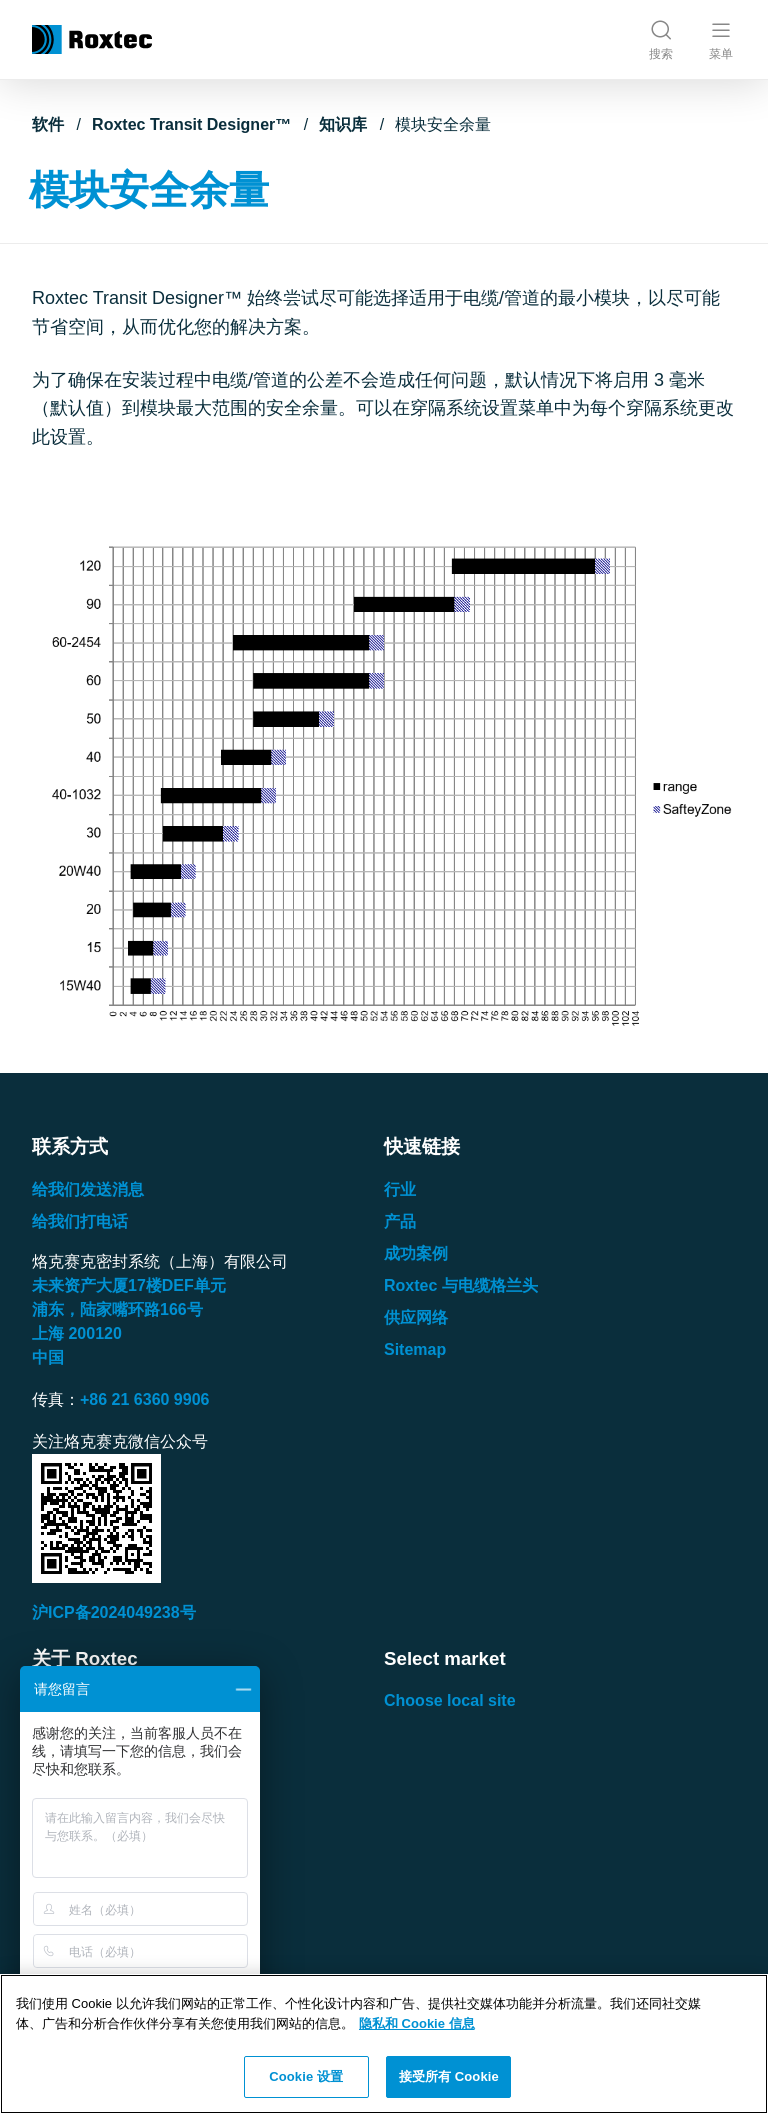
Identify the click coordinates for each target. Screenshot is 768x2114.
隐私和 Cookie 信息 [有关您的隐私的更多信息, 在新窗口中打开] (417, 2023)
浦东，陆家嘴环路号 (117, 1309)
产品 (400, 1221)
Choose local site (450, 1700)
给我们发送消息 (88, 1189)
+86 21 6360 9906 (144, 1399)
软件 (48, 124)
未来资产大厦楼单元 (129, 1285)
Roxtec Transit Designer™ (191, 124)
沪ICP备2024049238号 (114, 1612)
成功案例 (416, 1253)
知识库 (343, 124)
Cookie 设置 (306, 2076)
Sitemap (415, 1349)
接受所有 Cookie (449, 2076)
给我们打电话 (80, 1221)
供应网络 (416, 1317)
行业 (400, 1189)
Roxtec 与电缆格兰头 (461, 1285)
